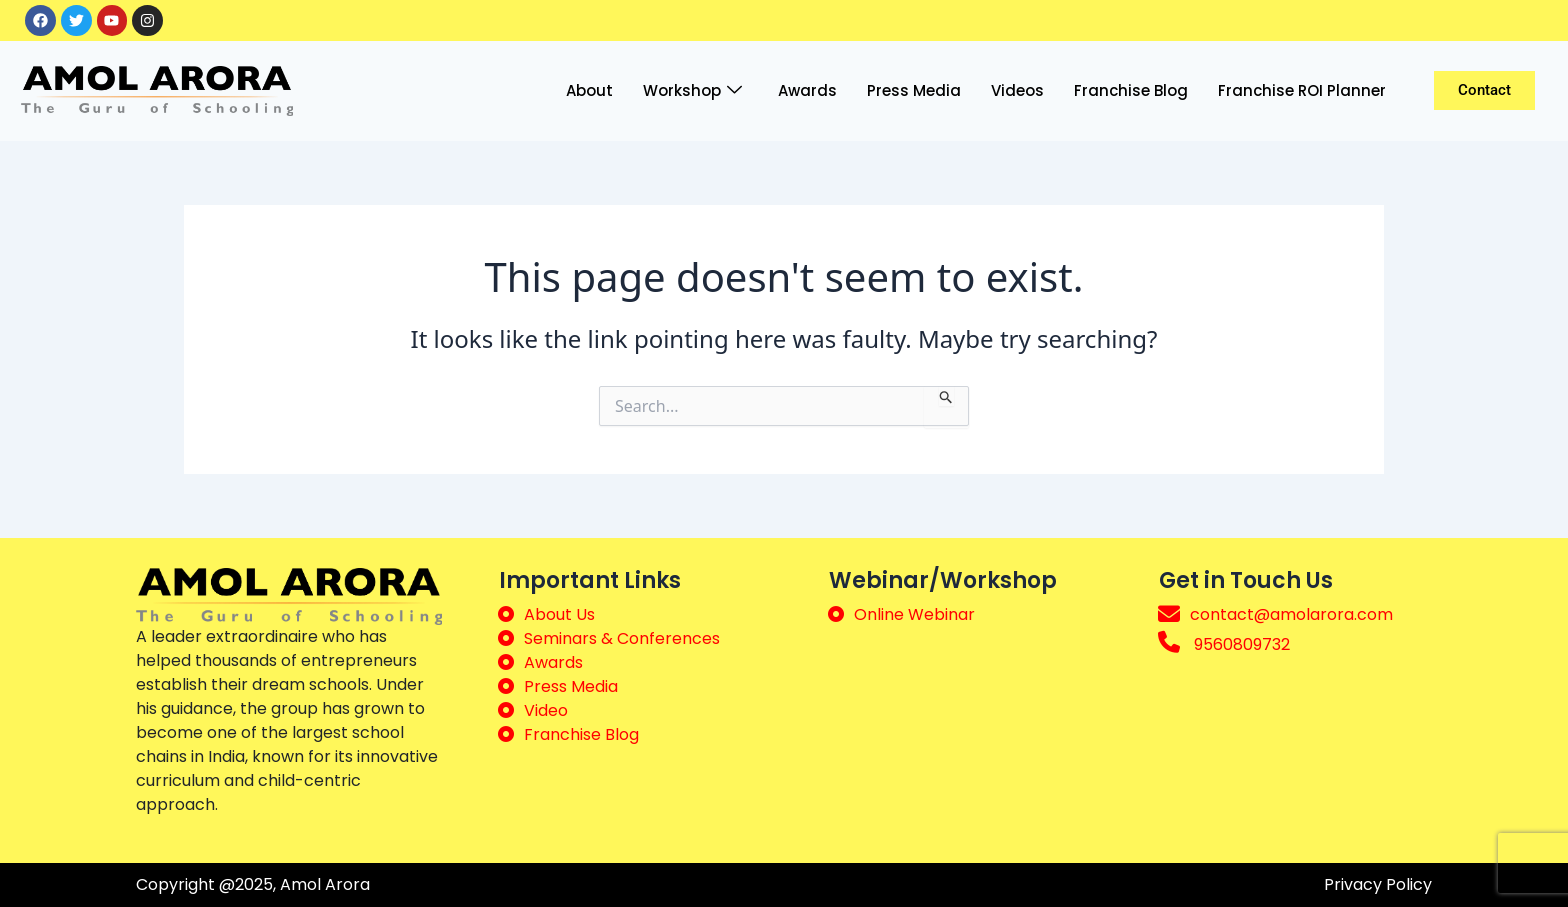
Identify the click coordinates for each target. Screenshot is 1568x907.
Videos (1017, 90)
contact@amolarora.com (1291, 614)
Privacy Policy (1378, 884)
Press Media (914, 90)
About (589, 90)
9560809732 (1242, 644)
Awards (807, 90)
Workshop (692, 91)
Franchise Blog (1131, 90)
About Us (559, 614)
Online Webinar (914, 614)
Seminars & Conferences (622, 638)
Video (546, 710)
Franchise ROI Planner (1302, 90)
